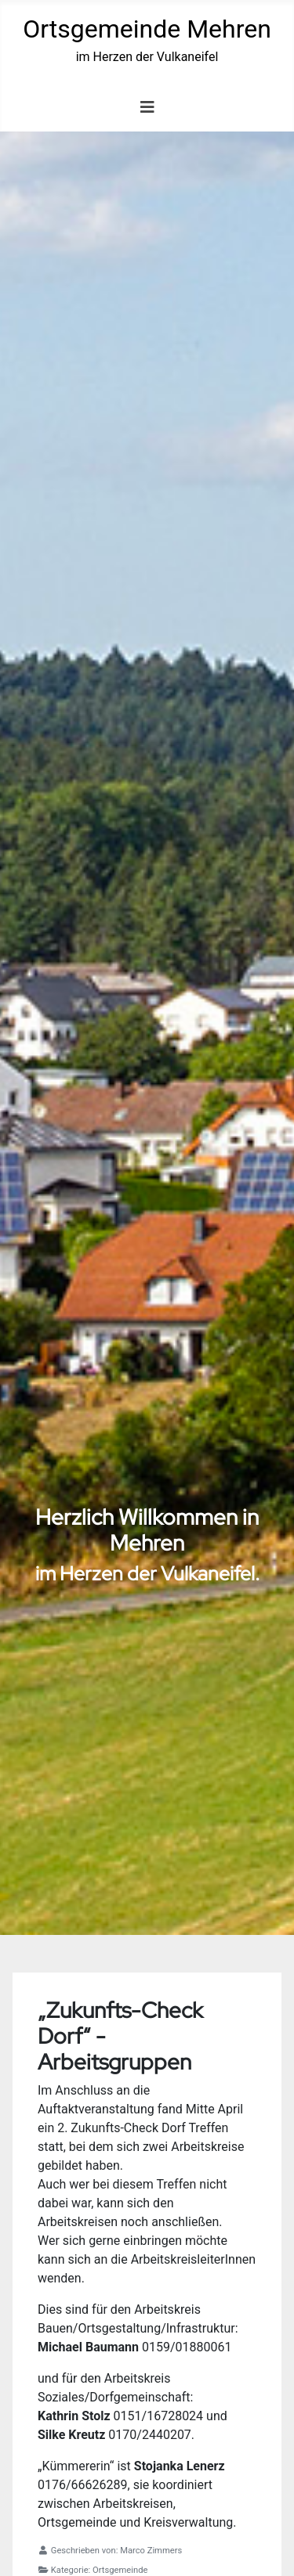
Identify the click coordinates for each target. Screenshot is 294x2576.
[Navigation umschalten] (147, 107)
